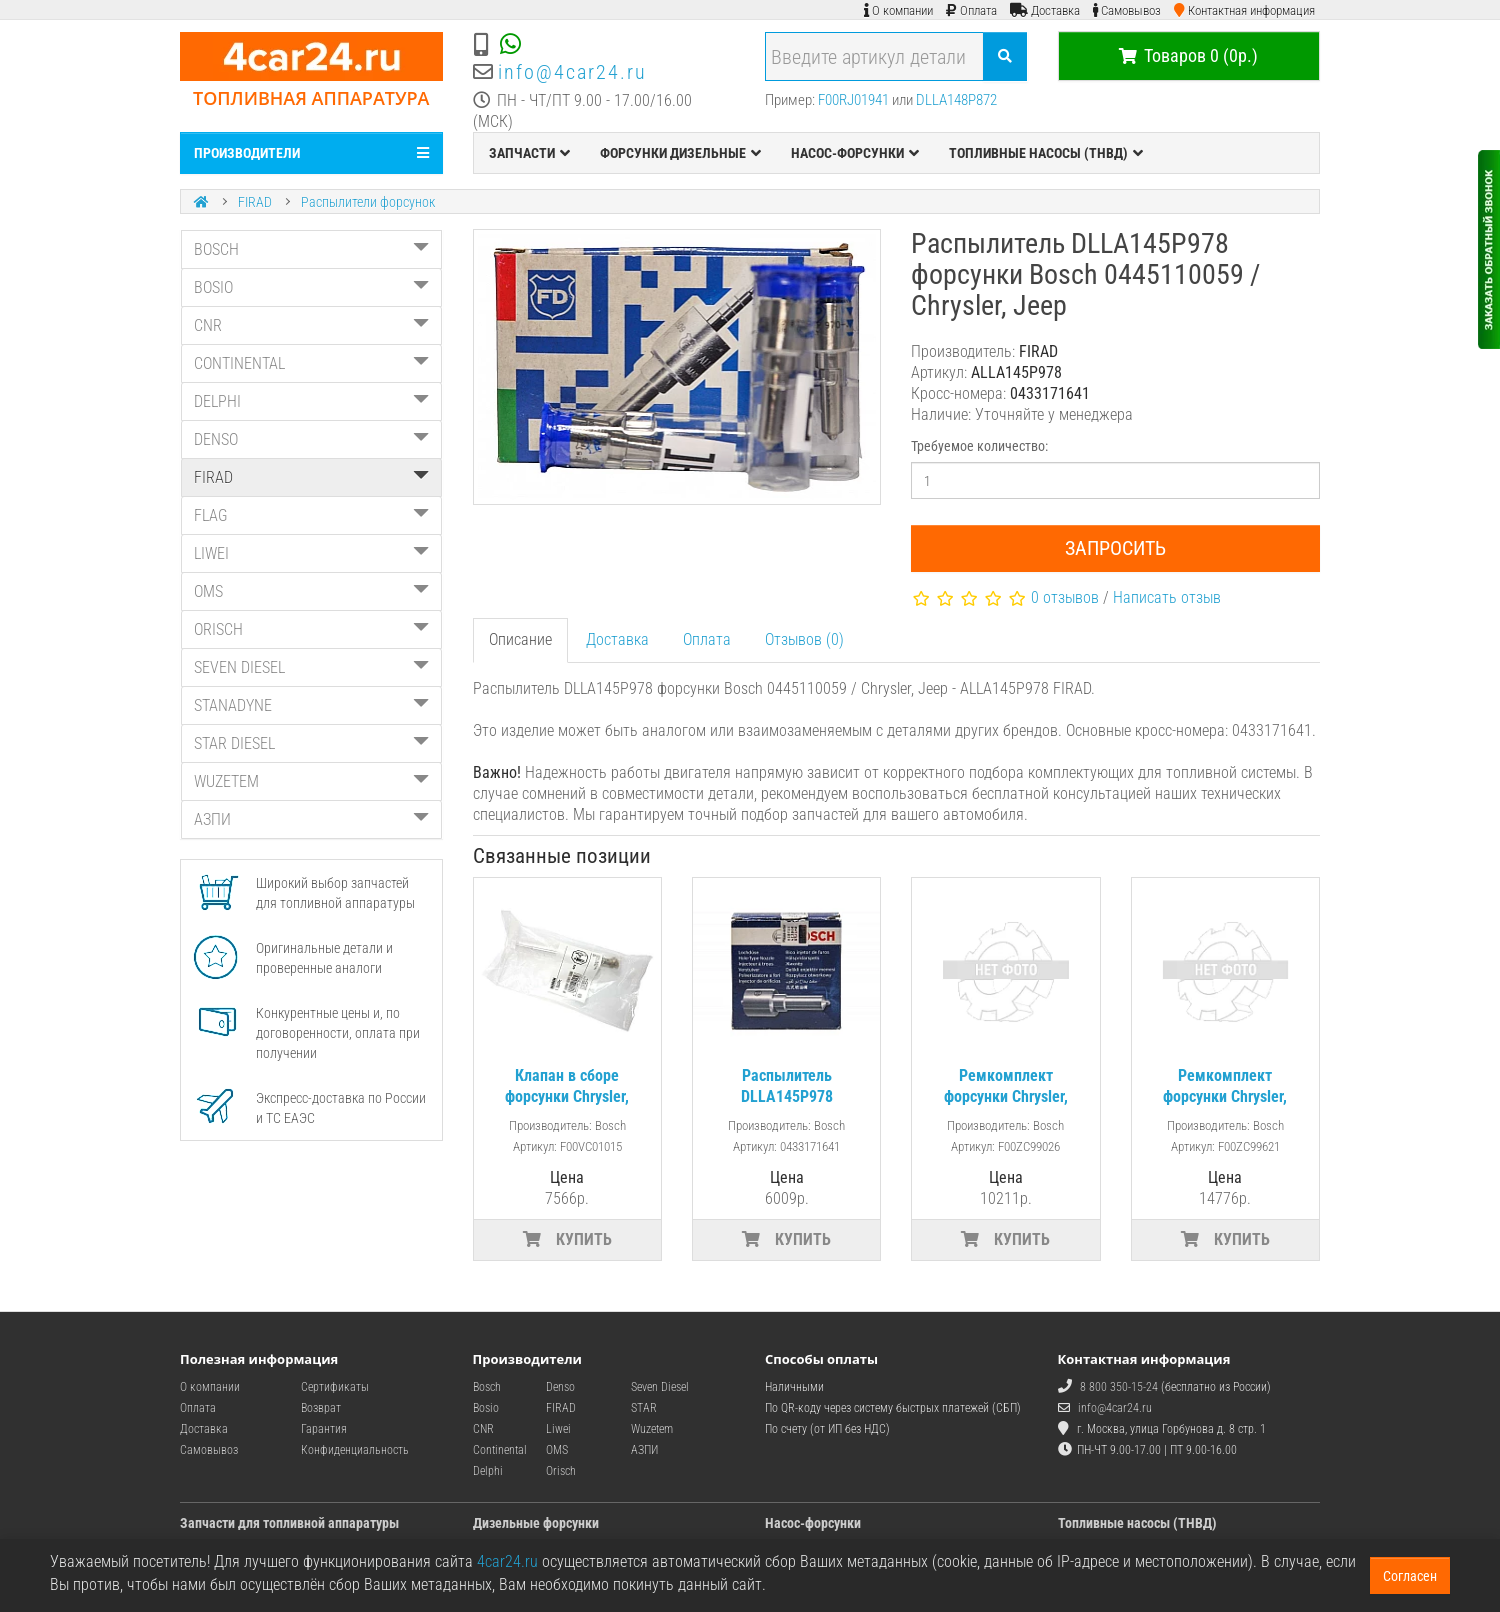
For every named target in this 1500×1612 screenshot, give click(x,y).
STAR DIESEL (311, 743)
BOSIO (311, 287)
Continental (500, 1450)
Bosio (486, 1408)
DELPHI (311, 401)
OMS (311, 591)
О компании (210, 1387)
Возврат (321, 1408)
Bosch (487, 1387)
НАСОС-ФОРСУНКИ (855, 153)
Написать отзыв (1167, 597)
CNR (311, 325)
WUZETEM (311, 781)
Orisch (561, 1471)
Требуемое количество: (979, 446)
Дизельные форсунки (536, 1523)
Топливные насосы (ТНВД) (1137, 1523)
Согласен (1410, 1576)
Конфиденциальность (355, 1450)
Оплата (707, 639)
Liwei (558, 1429)
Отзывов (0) (804, 639)
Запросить (1115, 548)
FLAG (311, 515)
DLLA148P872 (956, 100)
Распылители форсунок (368, 202)
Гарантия (324, 1429)
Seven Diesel (660, 1387)
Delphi (488, 1471)
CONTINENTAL (311, 363)
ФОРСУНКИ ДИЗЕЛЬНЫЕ (680, 153)
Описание (520, 639)
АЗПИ (311, 819)
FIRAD (255, 202)
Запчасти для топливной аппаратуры (289, 1523)
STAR (644, 1408)
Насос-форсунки (813, 1523)
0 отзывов (1065, 597)
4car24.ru (507, 1561)
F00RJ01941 (853, 100)
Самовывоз (209, 1450)
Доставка (617, 639)
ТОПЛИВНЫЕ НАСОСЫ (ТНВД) (1046, 153)
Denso (560, 1387)
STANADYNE (311, 705)
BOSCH (311, 249)
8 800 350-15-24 (1119, 1387)
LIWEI (311, 553)
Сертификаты (335, 1387)
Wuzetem (652, 1429)
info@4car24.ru (572, 72)
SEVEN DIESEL (311, 667)
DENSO (311, 439)
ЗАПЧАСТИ (529, 153)
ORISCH (311, 629)
